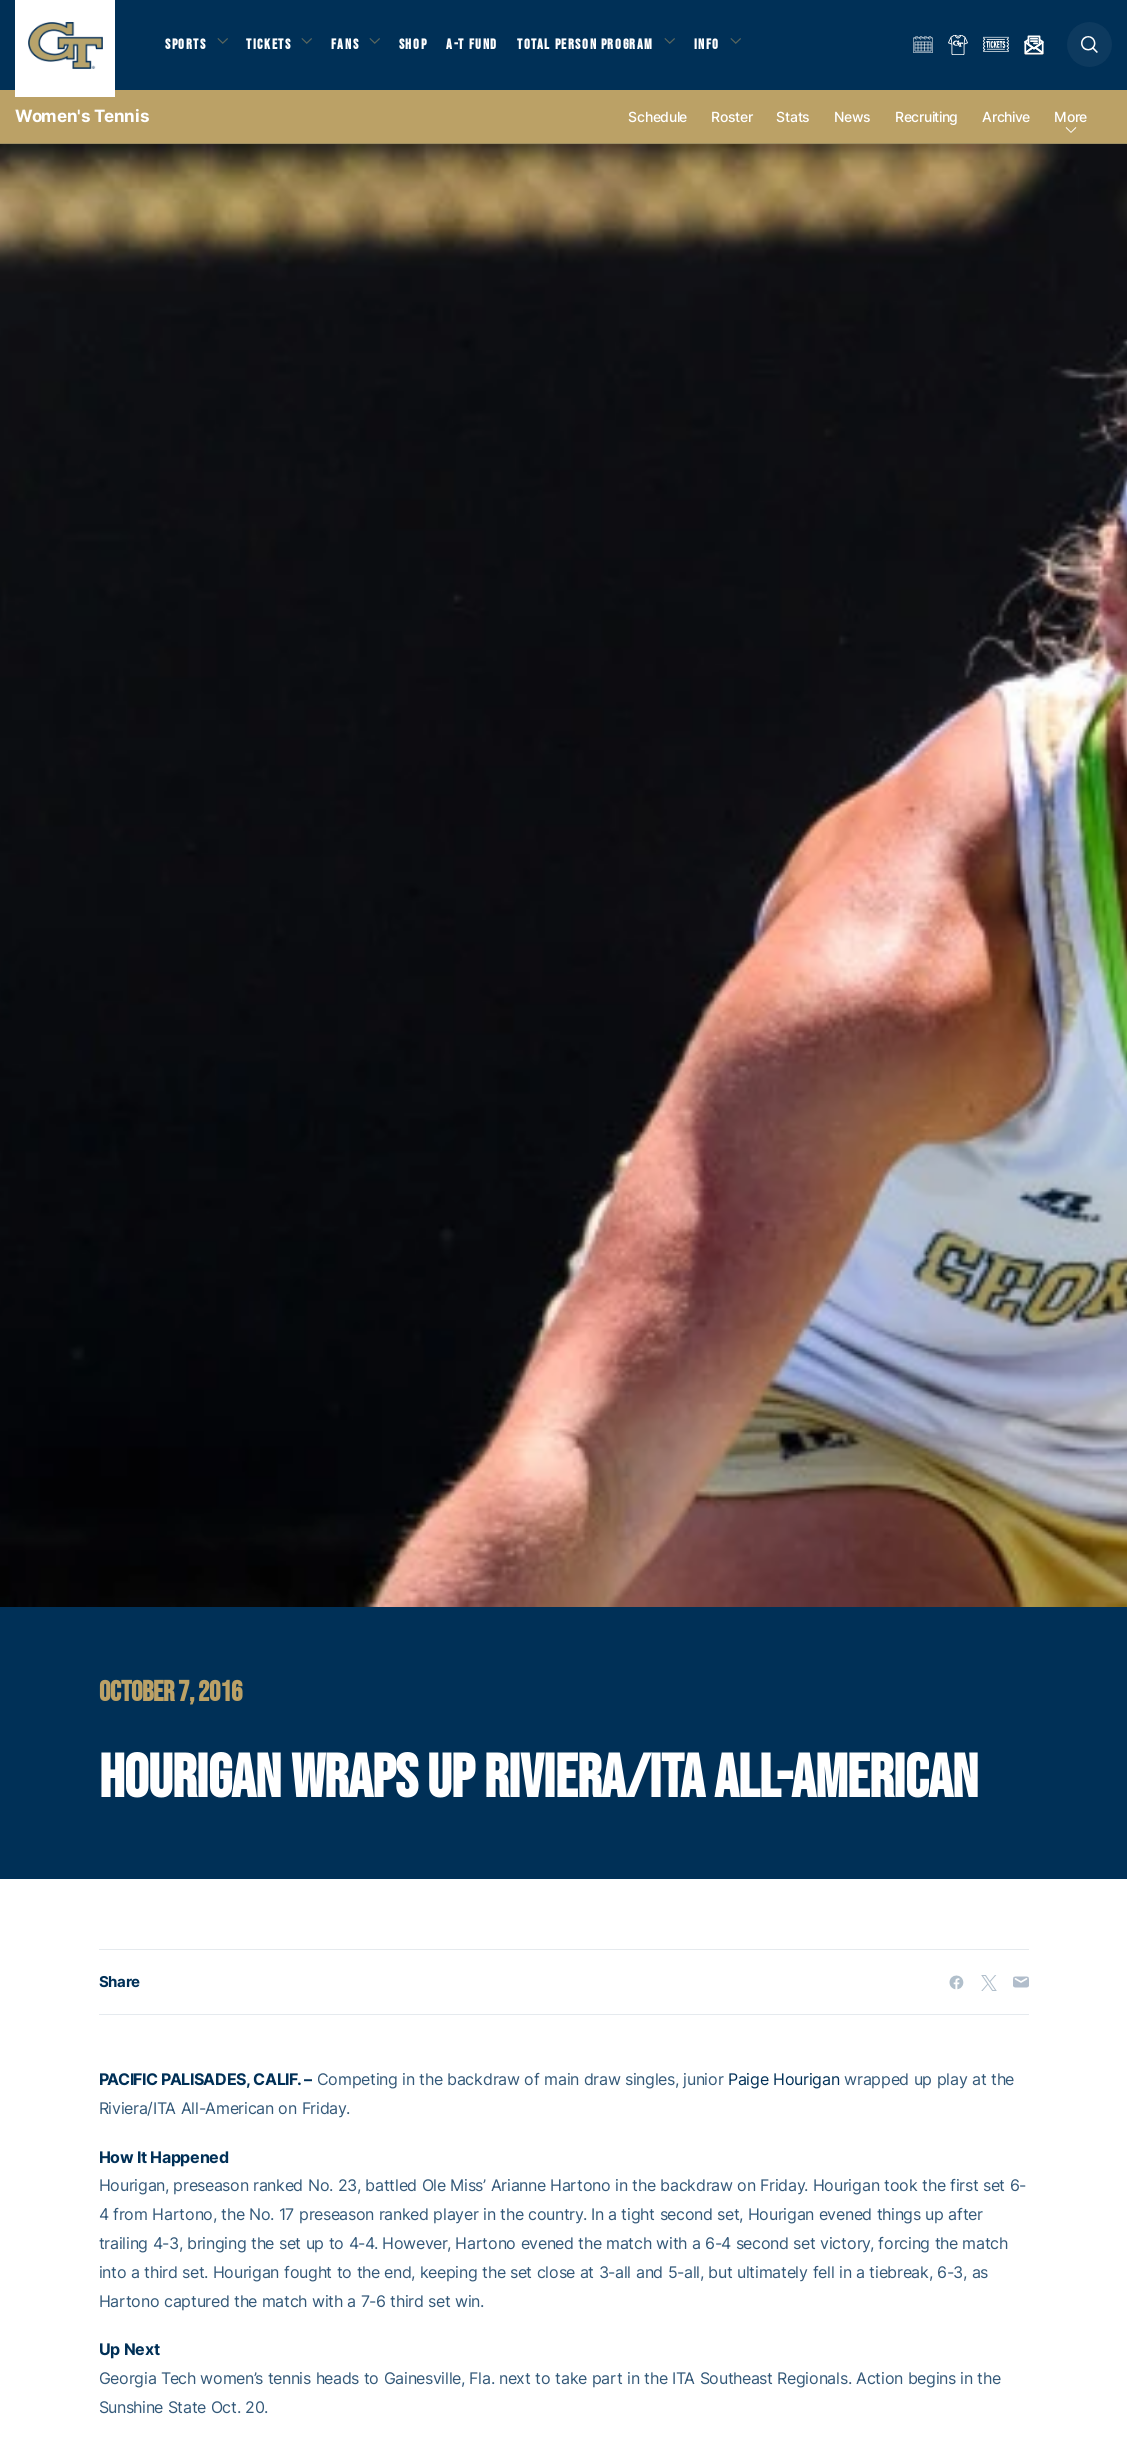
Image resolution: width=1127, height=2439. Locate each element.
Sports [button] (187, 50)
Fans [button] (357, 50)
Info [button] (732, 50)
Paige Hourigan (784, 2094)
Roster (731, 131)
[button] (1089, 51)
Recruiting (926, 131)
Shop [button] (430, 50)
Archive (1006, 131)
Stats (793, 131)
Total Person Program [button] (605, 50)
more (1070, 131)
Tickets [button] (276, 50)
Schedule (657, 131)
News (852, 131)
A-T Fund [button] (491, 50)
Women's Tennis (82, 130)
